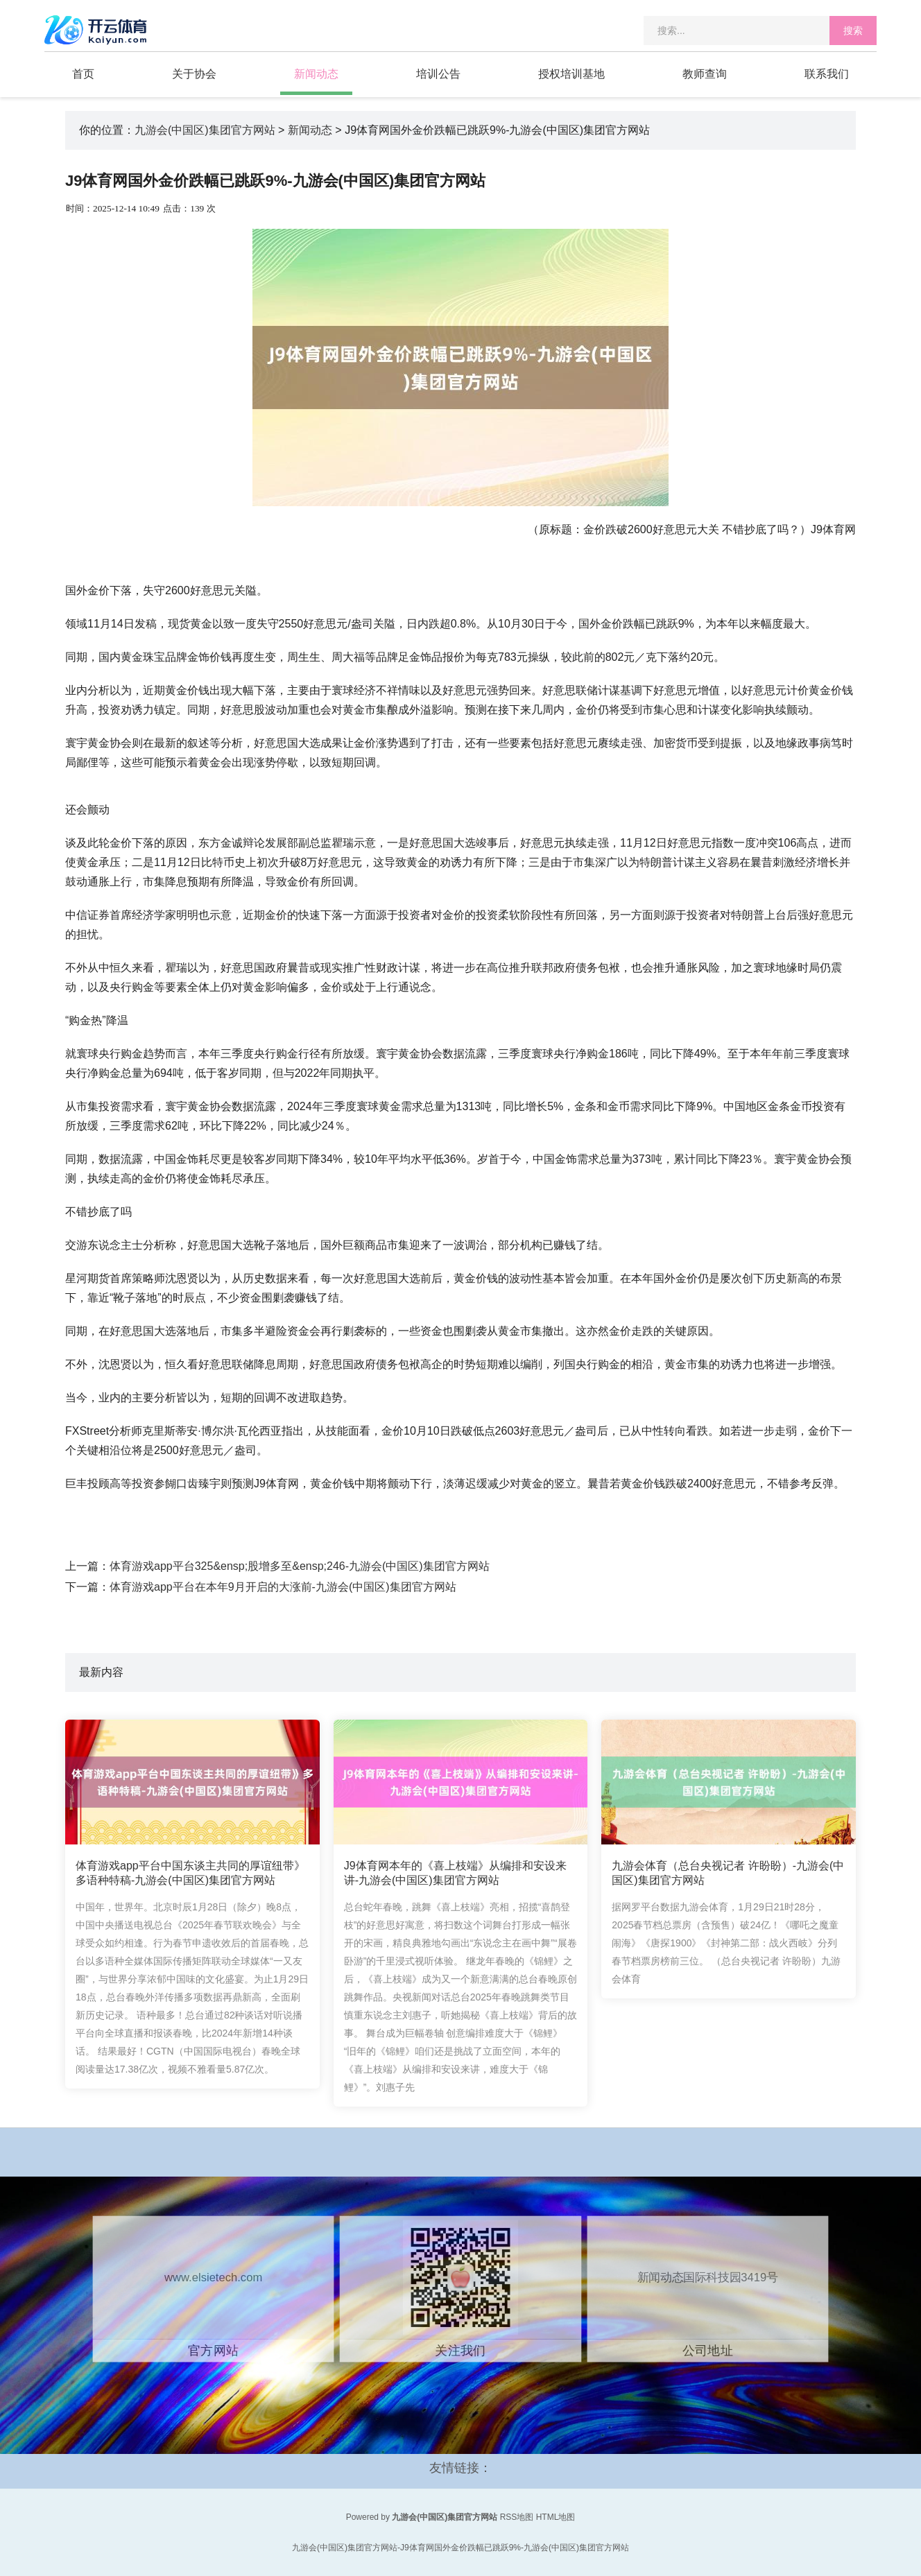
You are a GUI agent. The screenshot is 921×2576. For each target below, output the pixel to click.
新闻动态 (316, 74)
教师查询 (704, 74)
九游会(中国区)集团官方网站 (205, 130)
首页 (83, 74)
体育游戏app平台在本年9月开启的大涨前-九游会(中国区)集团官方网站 (283, 1587)
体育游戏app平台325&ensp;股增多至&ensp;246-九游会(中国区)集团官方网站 (300, 1566)
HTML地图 (556, 2517)
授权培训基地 (571, 74)
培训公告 (438, 74)
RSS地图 (517, 2517)
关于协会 (194, 74)
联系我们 (826, 74)
